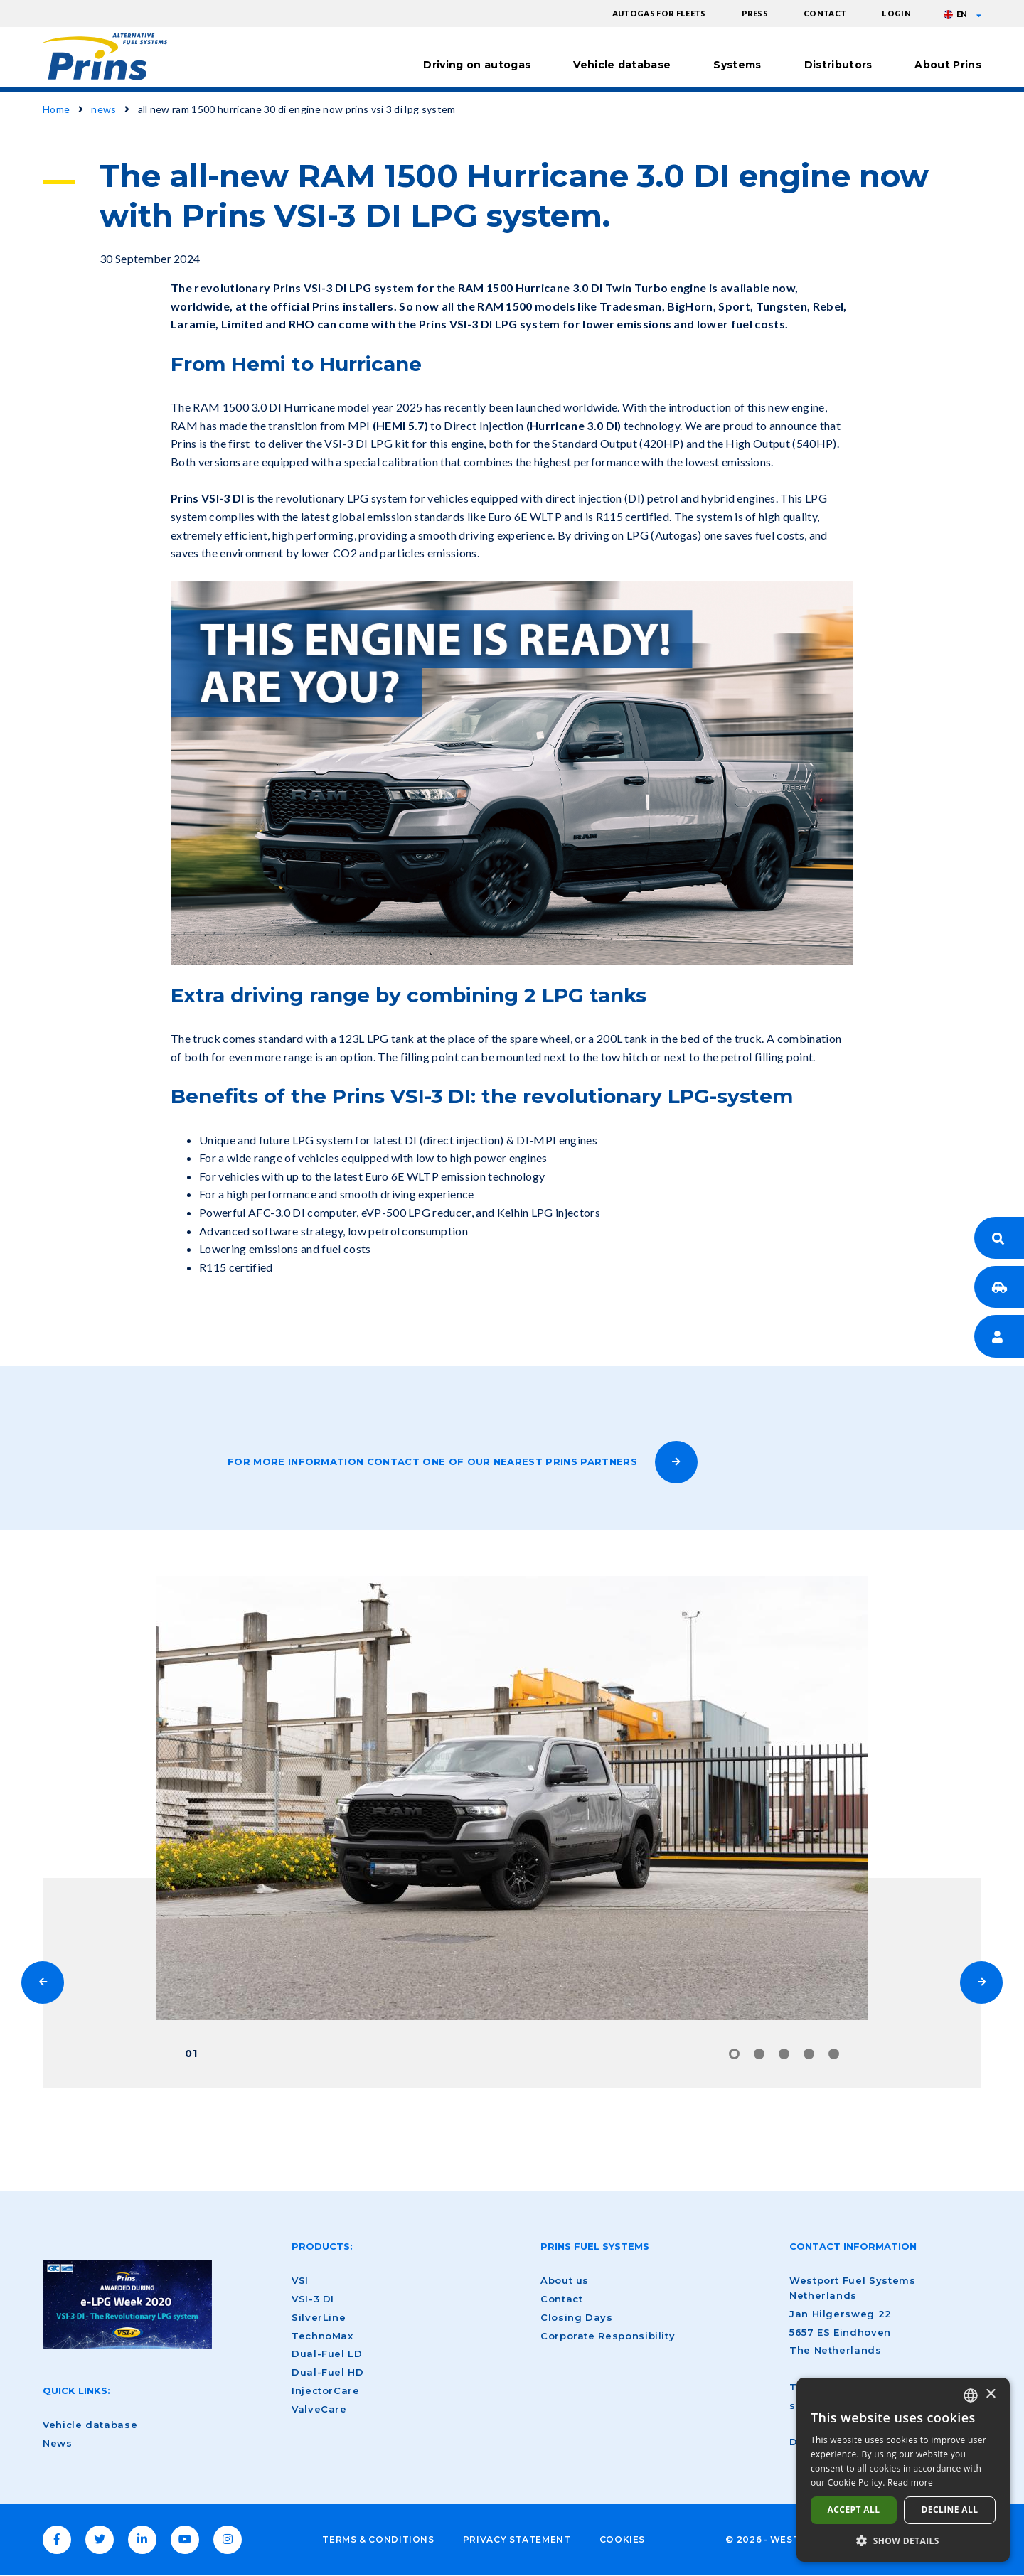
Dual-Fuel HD (328, 2372)
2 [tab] (759, 2054)
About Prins (947, 64)
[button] (903, 2540)
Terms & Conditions (378, 2539)
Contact (825, 13)
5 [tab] (833, 2054)
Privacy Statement (517, 2539)
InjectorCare (326, 2390)
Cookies (622, 2539)
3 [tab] (784, 2054)
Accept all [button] (854, 2509)
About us (564, 2280)
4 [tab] (809, 2054)
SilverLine (319, 2317)
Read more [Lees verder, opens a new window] (910, 2482)
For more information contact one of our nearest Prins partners (432, 1461)
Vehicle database (622, 64)
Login (896, 13)
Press (755, 13)
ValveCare (319, 2409)
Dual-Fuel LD (327, 2353)
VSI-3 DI (313, 2298)
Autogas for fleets (659, 13)
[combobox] (971, 2395)
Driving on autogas (476, 64)
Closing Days (576, 2317)
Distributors (838, 64)
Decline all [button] (950, 2509)
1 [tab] (734, 2054)
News (58, 2443)
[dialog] (903, 2470)
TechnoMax (322, 2335)
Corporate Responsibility (607, 2335)
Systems (737, 64)
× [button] (990, 2394)
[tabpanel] (512, 1798)
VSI (300, 2280)
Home (56, 109)
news (103, 109)
